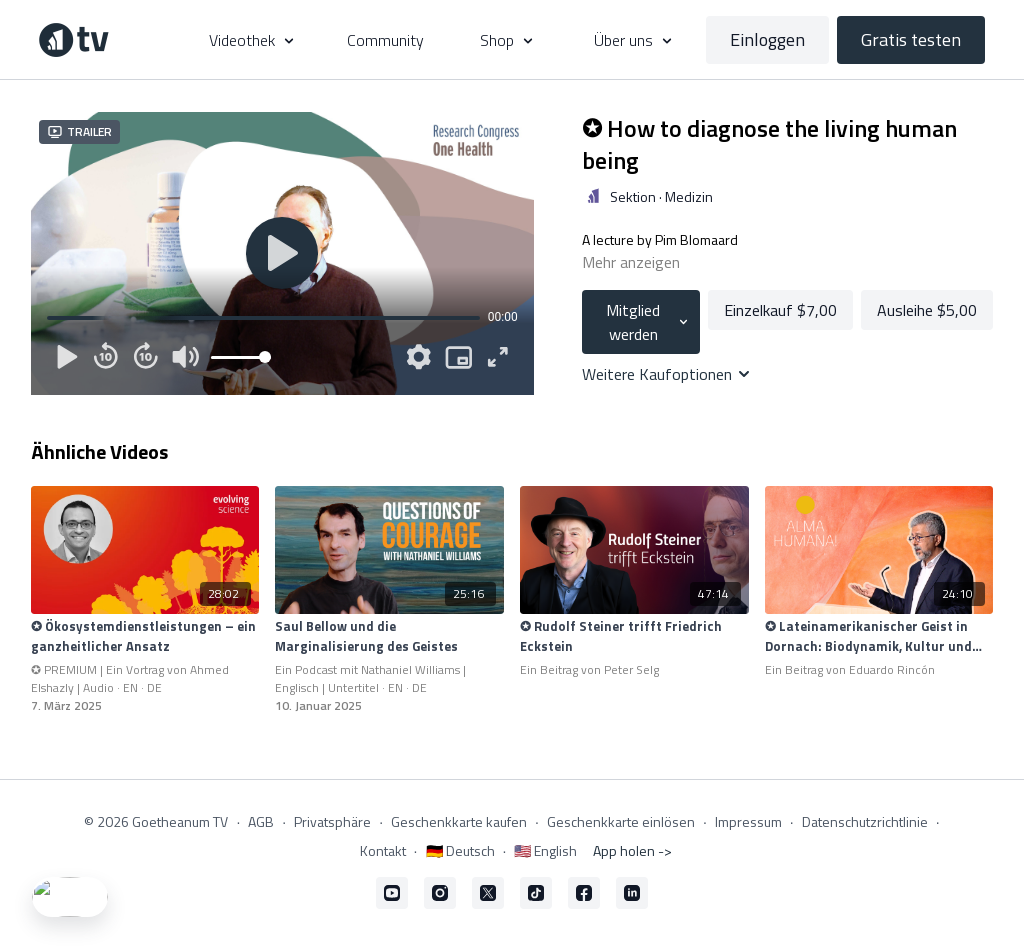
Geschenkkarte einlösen (621, 821)
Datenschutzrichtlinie (865, 821)
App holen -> (632, 850)
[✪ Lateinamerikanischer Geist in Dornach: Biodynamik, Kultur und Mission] (879, 636)
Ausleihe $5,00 (927, 310)
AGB (261, 821)
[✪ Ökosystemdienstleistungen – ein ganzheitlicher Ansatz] (145, 636)
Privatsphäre (332, 821)
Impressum (748, 821)
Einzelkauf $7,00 (780, 310)
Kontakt (383, 850)
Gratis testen (911, 39)
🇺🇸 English (545, 850)
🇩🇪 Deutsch (460, 850)
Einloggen (767, 39)
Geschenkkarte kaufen (459, 821)
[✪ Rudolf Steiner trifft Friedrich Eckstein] (634, 636)
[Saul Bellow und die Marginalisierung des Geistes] (389, 636)
